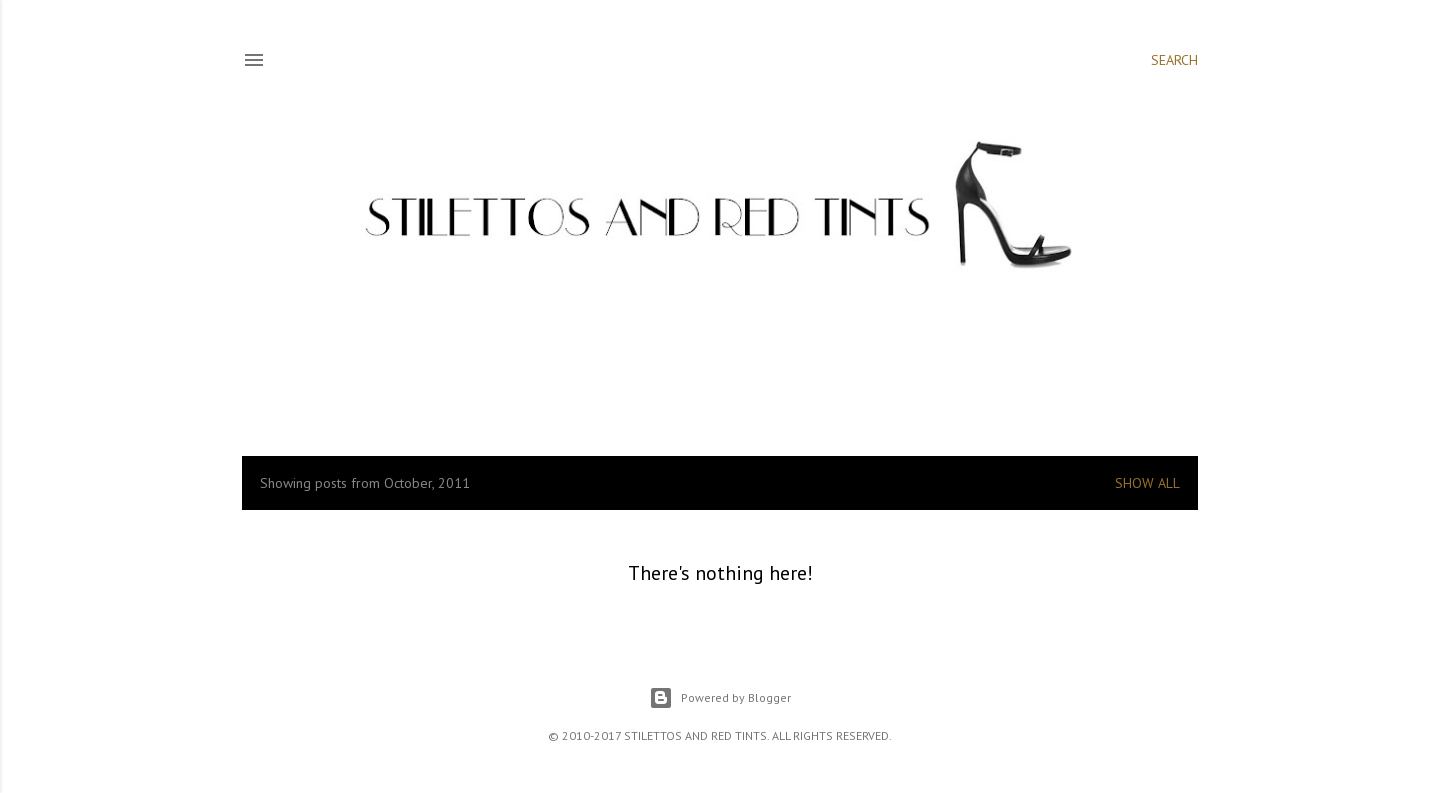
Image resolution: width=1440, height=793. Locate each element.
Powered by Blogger (720, 698)
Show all (1147, 483)
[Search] (1174, 60)
